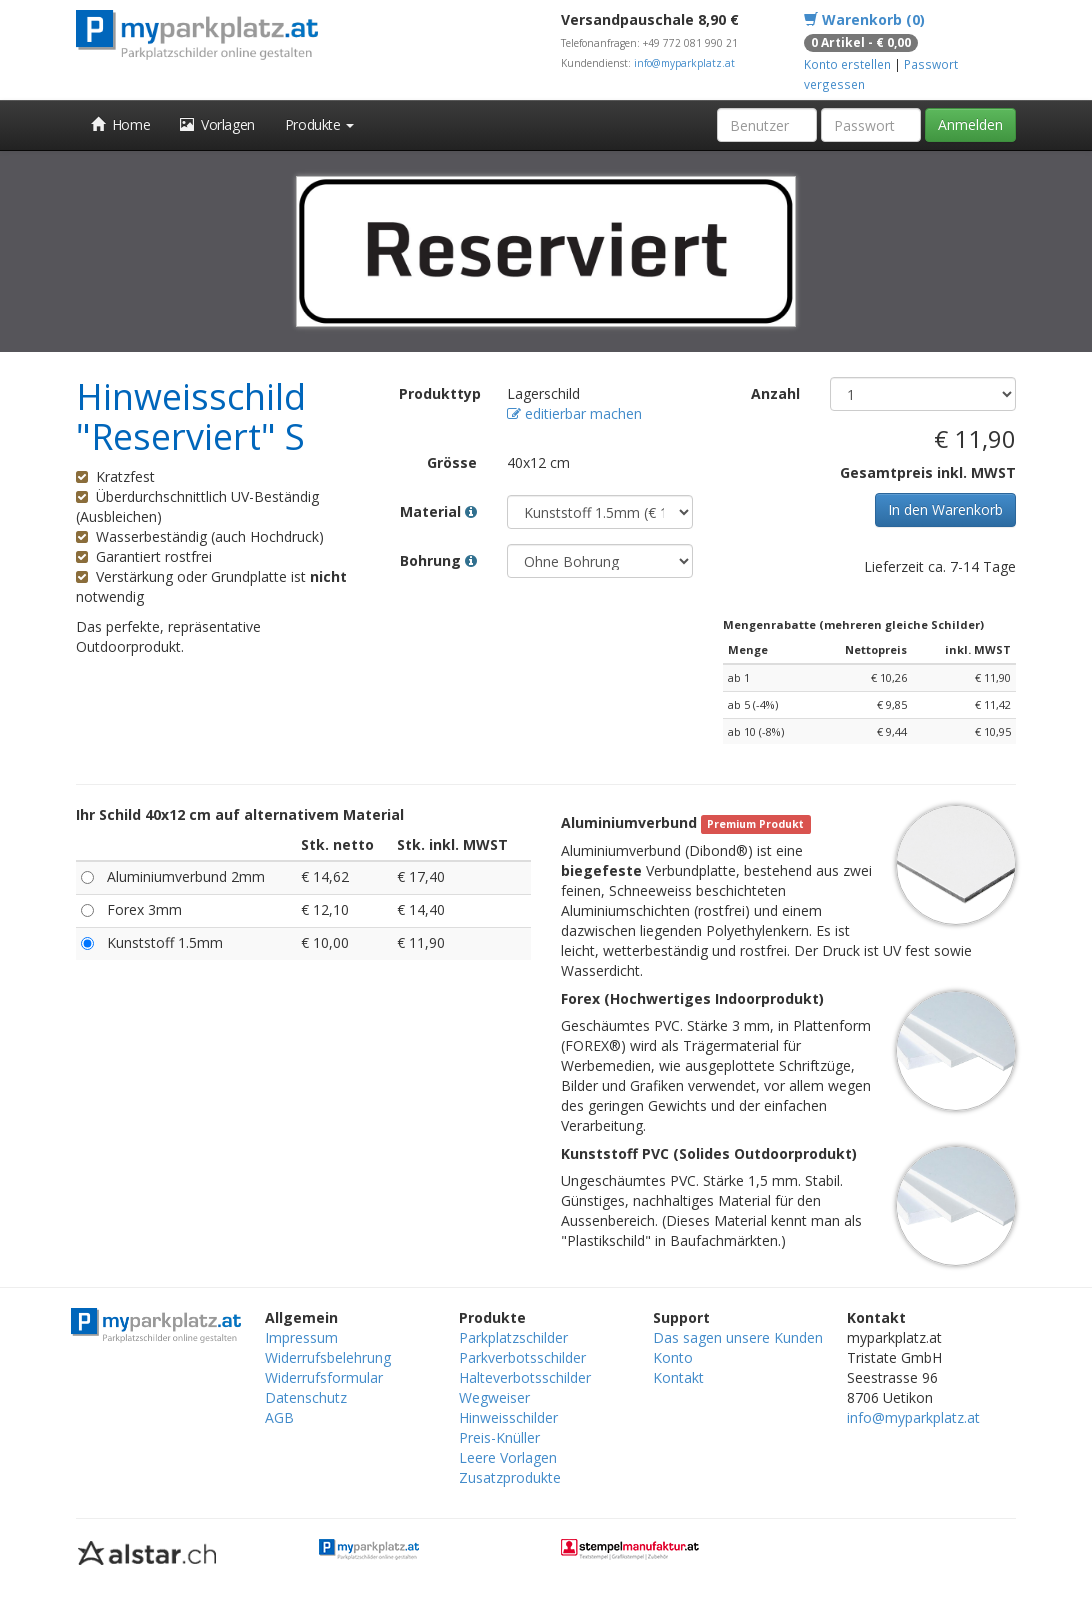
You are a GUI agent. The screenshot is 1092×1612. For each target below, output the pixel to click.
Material (438, 511)
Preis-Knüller (499, 1437)
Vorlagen (217, 124)
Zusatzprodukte (510, 1477)
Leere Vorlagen (508, 1457)
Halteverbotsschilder (525, 1377)
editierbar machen (574, 413)
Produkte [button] (319, 124)
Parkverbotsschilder (522, 1357)
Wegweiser (494, 1397)
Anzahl (775, 393)
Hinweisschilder (508, 1417)
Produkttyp (440, 393)
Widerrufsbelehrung (328, 1357)
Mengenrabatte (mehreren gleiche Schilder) (853, 624)
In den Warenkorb (945, 509)
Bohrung (438, 560)
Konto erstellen (847, 64)
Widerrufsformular (324, 1377)
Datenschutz (306, 1397)
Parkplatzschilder (513, 1337)
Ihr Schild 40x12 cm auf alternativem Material (240, 814)
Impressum (301, 1337)
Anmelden (970, 124)
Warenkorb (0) (864, 19)
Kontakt (678, 1377)
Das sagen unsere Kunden (738, 1337)
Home (120, 124)
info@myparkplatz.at (684, 63)
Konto (673, 1357)
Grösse (452, 462)
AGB (279, 1417)
